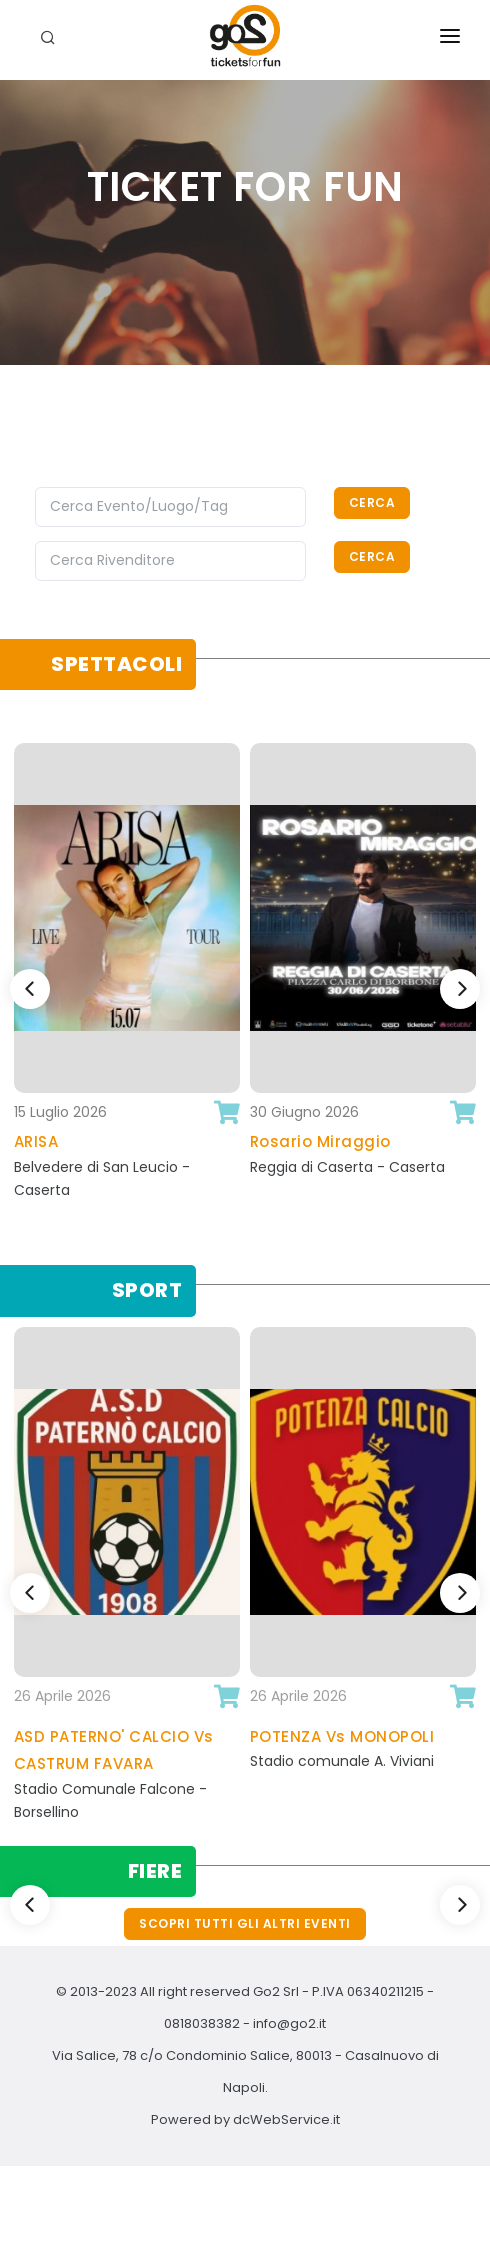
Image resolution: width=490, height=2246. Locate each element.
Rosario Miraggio (320, 1141)
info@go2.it (289, 2023)
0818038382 (202, 2023)
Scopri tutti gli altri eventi (245, 1923)
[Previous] (30, 989)
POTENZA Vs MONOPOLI (342, 1736)
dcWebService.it (286, 2119)
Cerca (372, 502)
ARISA (36, 1141)
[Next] (460, 989)
